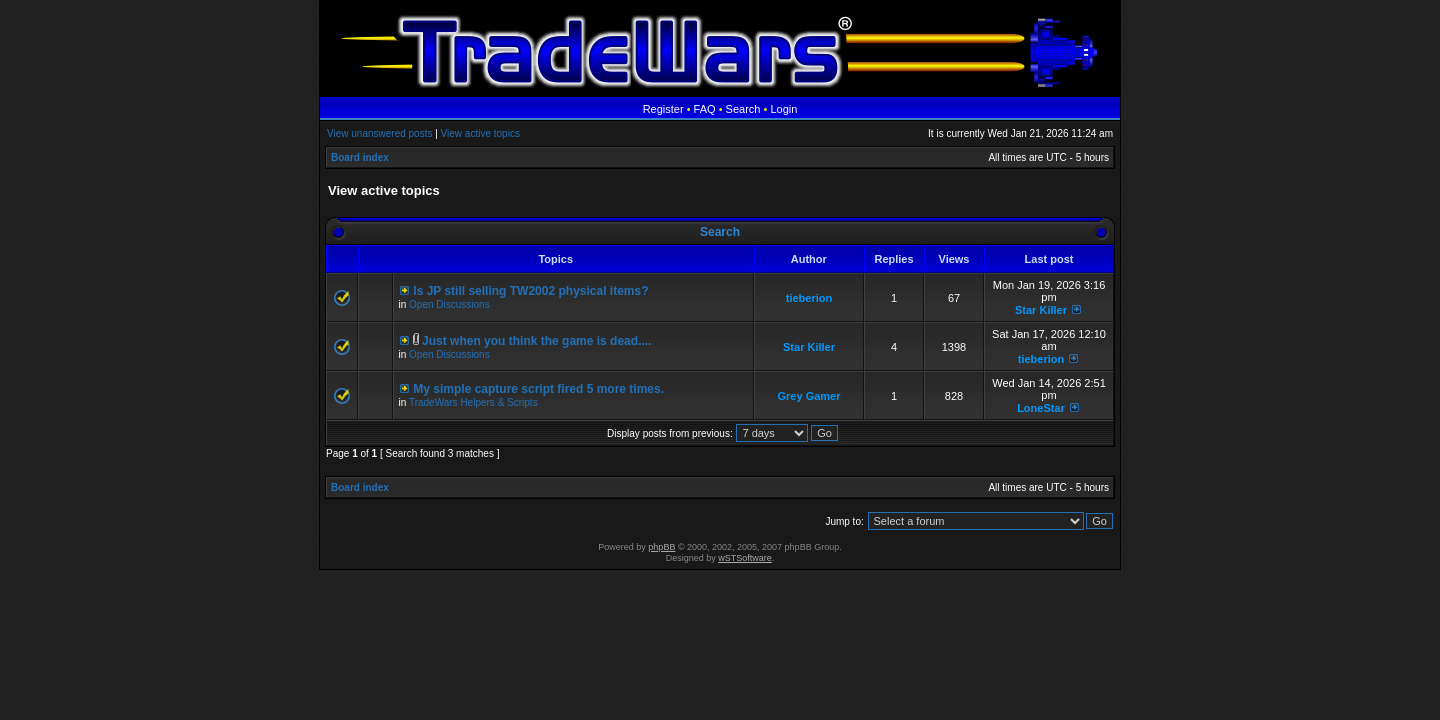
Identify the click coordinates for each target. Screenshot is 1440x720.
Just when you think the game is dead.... (536, 341)
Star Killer (1041, 310)
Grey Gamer (809, 396)
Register (663, 109)
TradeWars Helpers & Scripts (473, 402)
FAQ (705, 109)
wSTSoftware (745, 558)
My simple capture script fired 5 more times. (538, 389)
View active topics (480, 133)
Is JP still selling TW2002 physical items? (530, 291)
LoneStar (1041, 408)
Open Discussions (449, 304)
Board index (360, 157)
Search (743, 109)
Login (783, 109)
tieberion (809, 298)
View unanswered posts (379, 133)
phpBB (661, 547)
